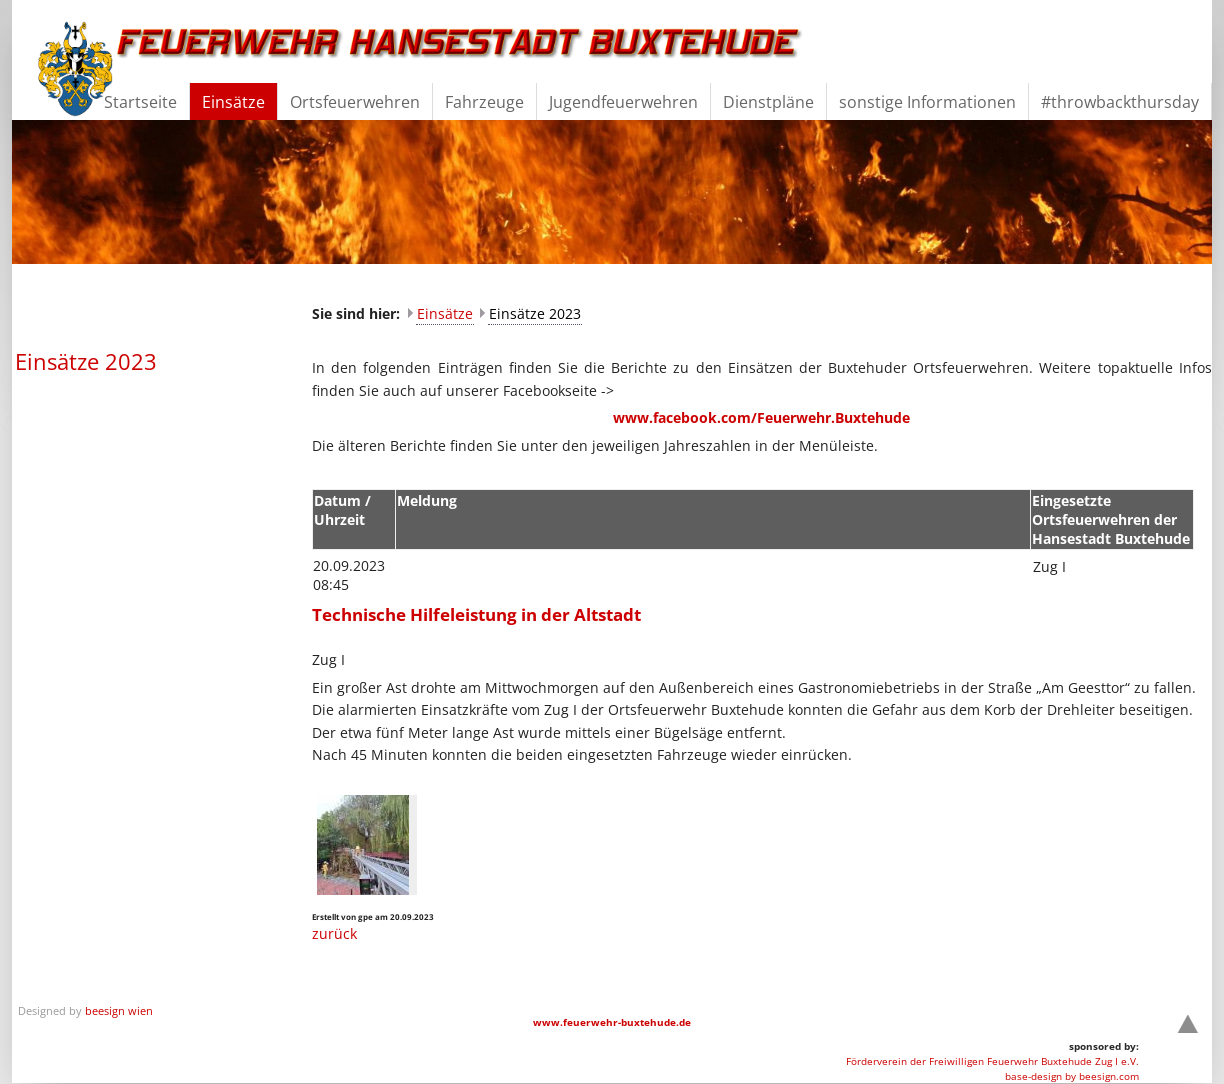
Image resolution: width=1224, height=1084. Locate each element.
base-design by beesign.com (1072, 1076)
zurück (334, 933)
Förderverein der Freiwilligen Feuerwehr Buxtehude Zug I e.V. (992, 1061)
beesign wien (119, 1010)
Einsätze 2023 (535, 313)
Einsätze (445, 313)
